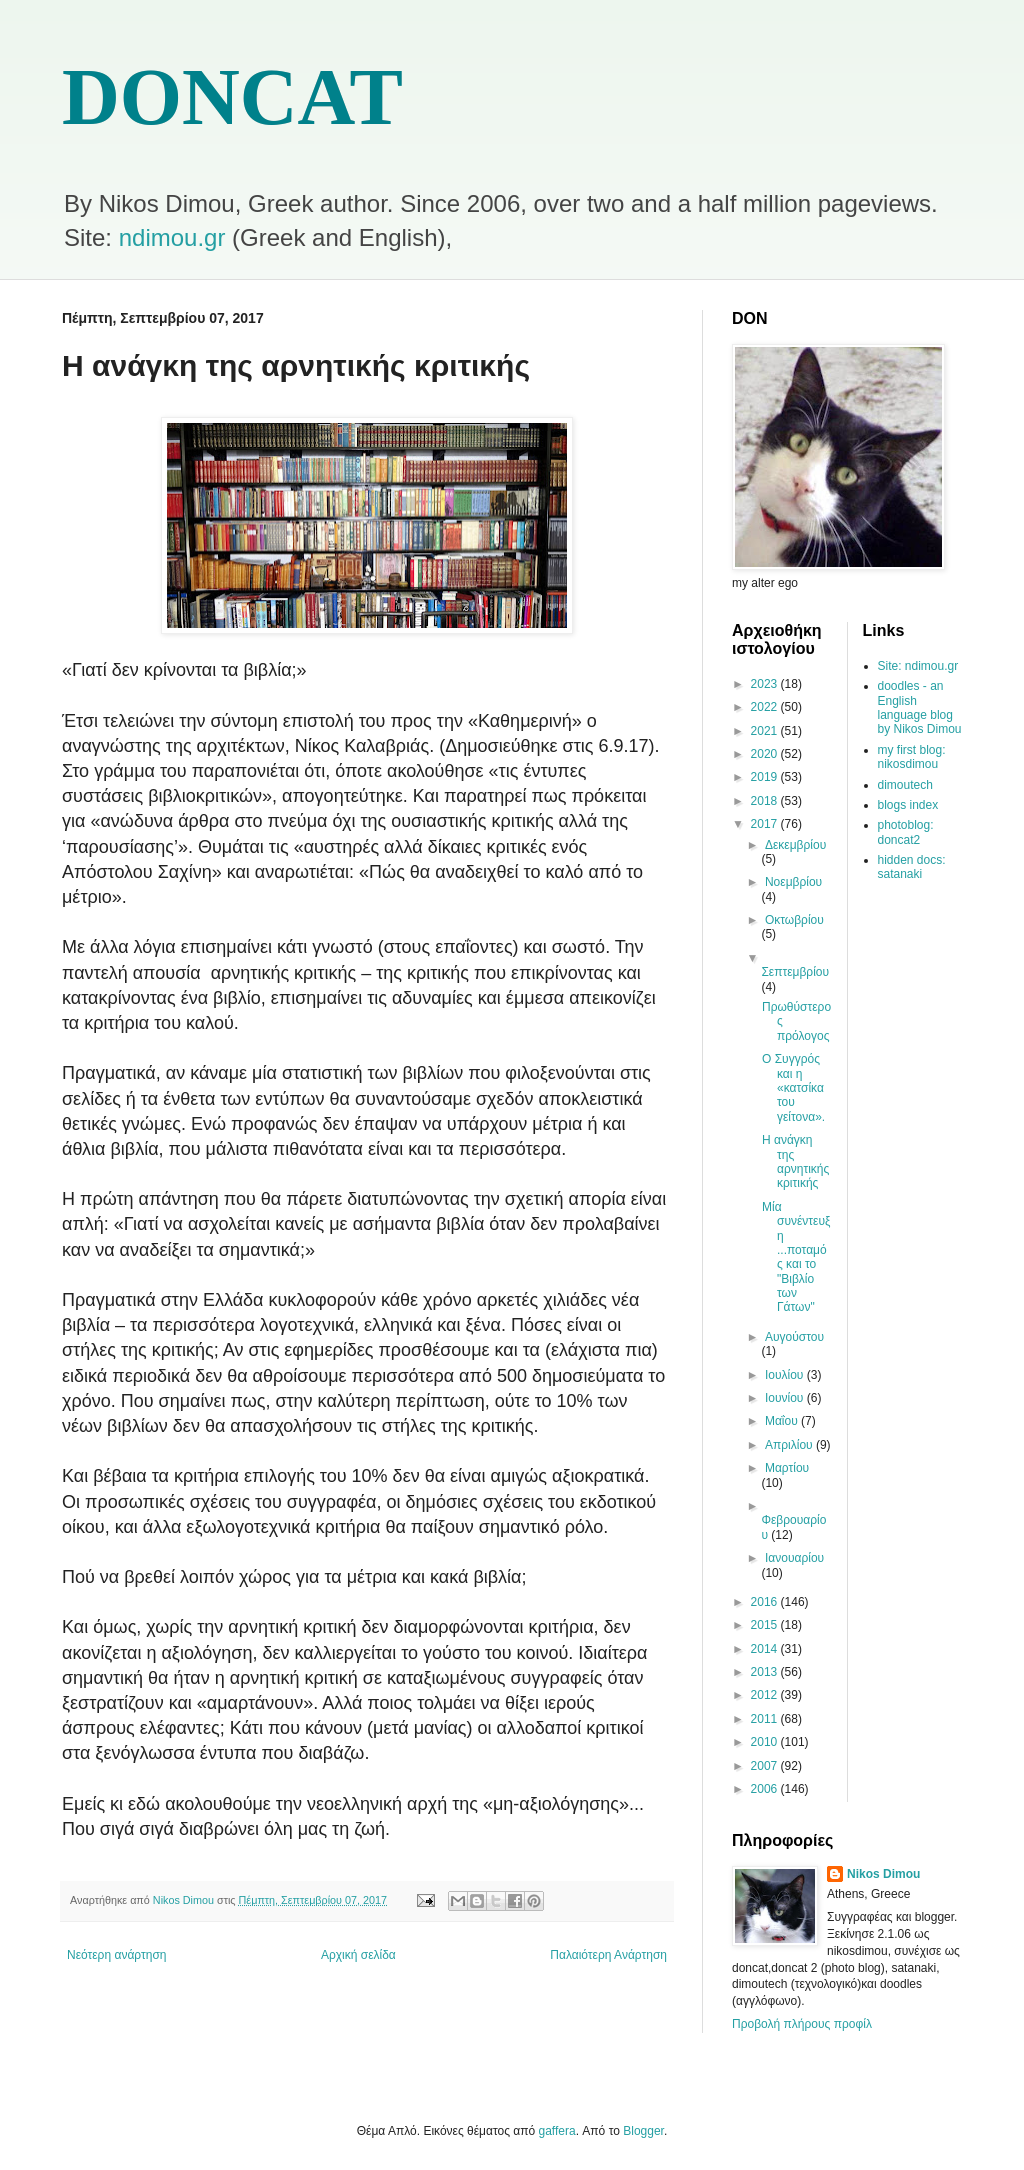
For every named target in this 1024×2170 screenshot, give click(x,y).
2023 (766, 684)
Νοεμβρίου (793, 882)
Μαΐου (783, 1421)
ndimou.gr (172, 237)
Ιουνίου (786, 1398)
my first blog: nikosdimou (912, 757)
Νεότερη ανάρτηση (116, 1955)
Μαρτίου (787, 1468)
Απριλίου (790, 1445)
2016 (766, 1602)
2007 (766, 1766)
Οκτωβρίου (794, 920)
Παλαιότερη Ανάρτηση (608, 1955)
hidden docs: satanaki (912, 867)
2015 (766, 1625)
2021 (766, 731)
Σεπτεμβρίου (795, 972)
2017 (766, 824)
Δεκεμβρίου (795, 845)
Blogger (643, 2131)
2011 (766, 1719)
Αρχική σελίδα (358, 1955)
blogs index (908, 805)
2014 (766, 1649)
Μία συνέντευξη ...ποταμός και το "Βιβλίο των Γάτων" (796, 1257)
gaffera (557, 2131)
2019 (766, 777)
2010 (766, 1742)
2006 (766, 1789)
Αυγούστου (794, 1337)
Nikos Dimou (883, 1874)
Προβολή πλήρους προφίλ (802, 2024)
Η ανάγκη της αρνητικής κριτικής (795, 1161)
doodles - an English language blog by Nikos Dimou (920, 707)
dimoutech (905, 785)
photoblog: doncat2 (906, 832)
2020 (766, 754)
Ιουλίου (786, 1375)
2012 (766, 1695)
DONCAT (232, 97)
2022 (766, 707)
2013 (766, 1672)
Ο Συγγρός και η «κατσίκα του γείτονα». (793, 1088)
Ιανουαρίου (794, 1558)
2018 (766, 801)
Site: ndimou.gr (918, 666)
